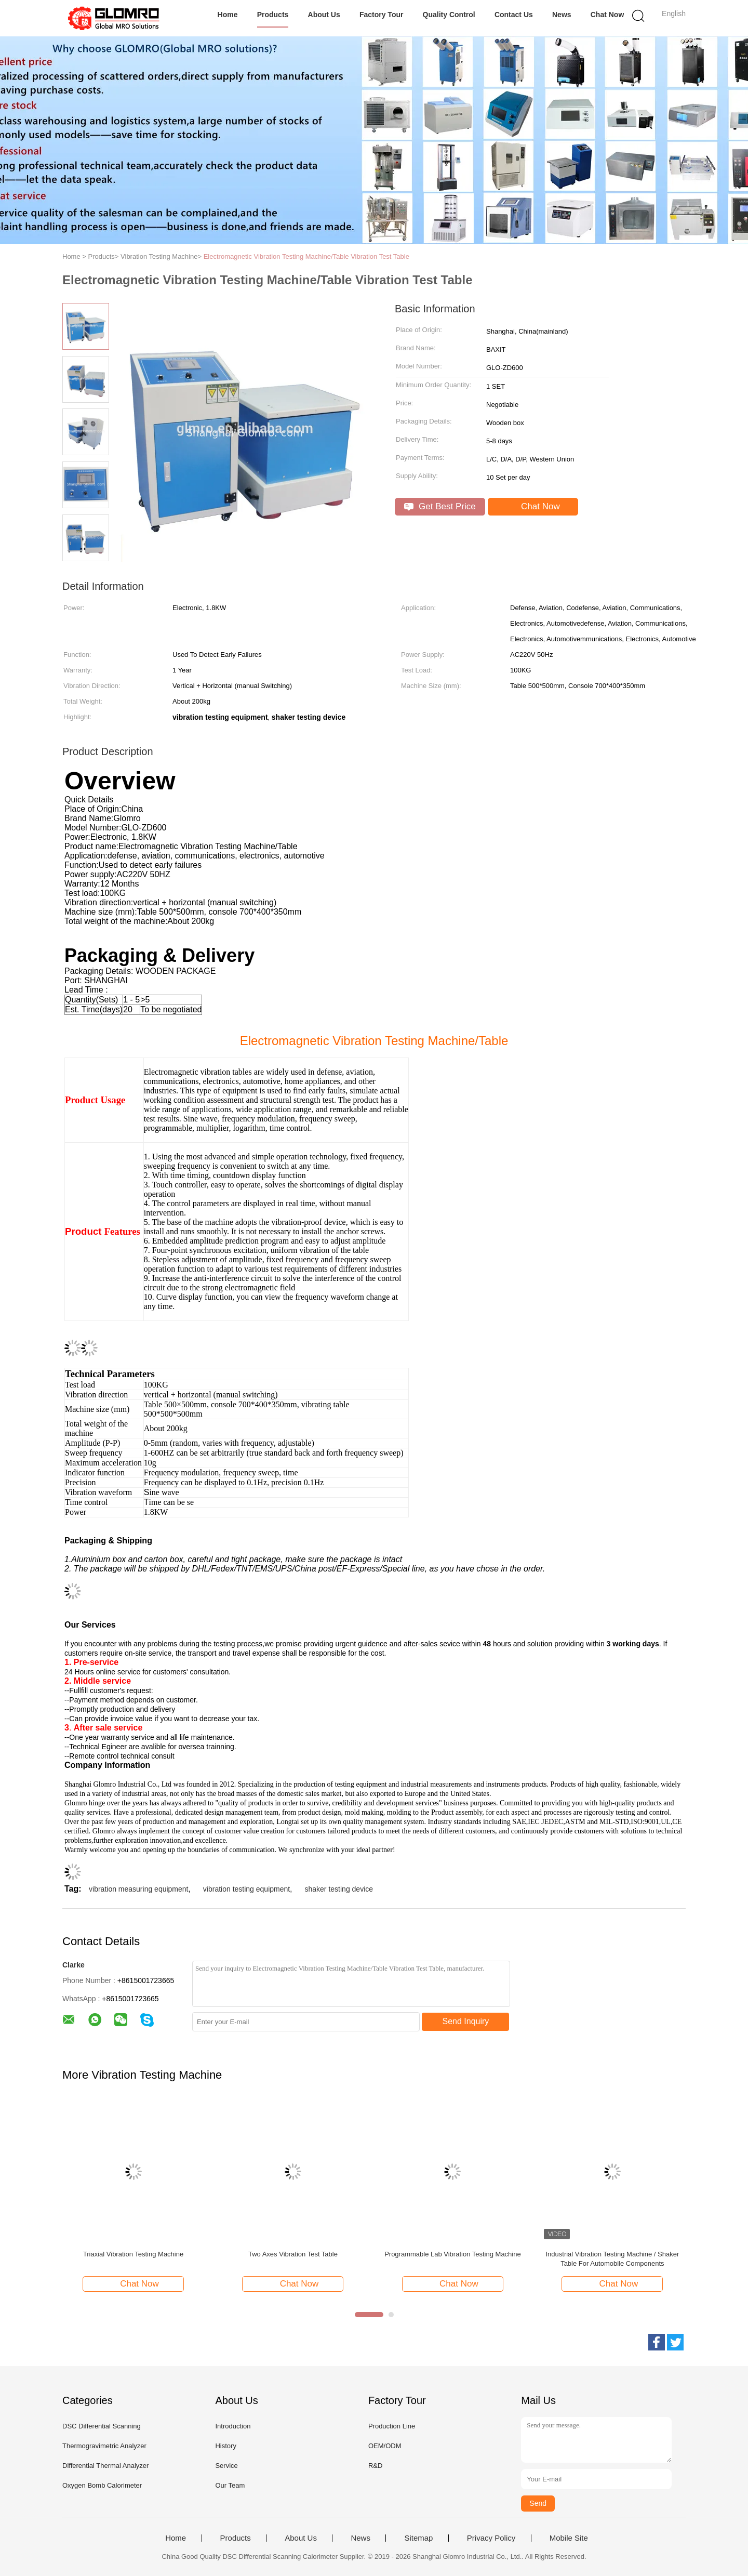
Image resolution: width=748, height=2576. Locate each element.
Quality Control (449, 14)
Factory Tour (381, 14)
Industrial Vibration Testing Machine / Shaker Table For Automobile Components (612, 2258)
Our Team (230, 2485)
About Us (324, 14)
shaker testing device (339, 1889)
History (225, 2446)
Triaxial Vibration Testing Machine (133, 2254)
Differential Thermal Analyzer (105, 2465)
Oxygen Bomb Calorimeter (102, 2485)
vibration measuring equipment (138, 1889)
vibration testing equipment (246, 1889)
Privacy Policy (491, 2538)
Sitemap (418, 2538)
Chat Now (607, 14)
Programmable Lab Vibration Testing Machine (452, 2254)
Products (273, 14)
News (561, 14)
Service (226, 2465)
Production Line (391, 2426)
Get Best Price (439, 506)
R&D (375, 2465)
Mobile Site (569, 2538)
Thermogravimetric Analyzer (104, 2446)
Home (228, 14)
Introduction (232, 2426)
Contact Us (514, 14)
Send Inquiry (466, 2021)
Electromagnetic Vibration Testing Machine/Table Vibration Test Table (306, 256)
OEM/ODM (385, 2446)
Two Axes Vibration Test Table (293, 2254)
